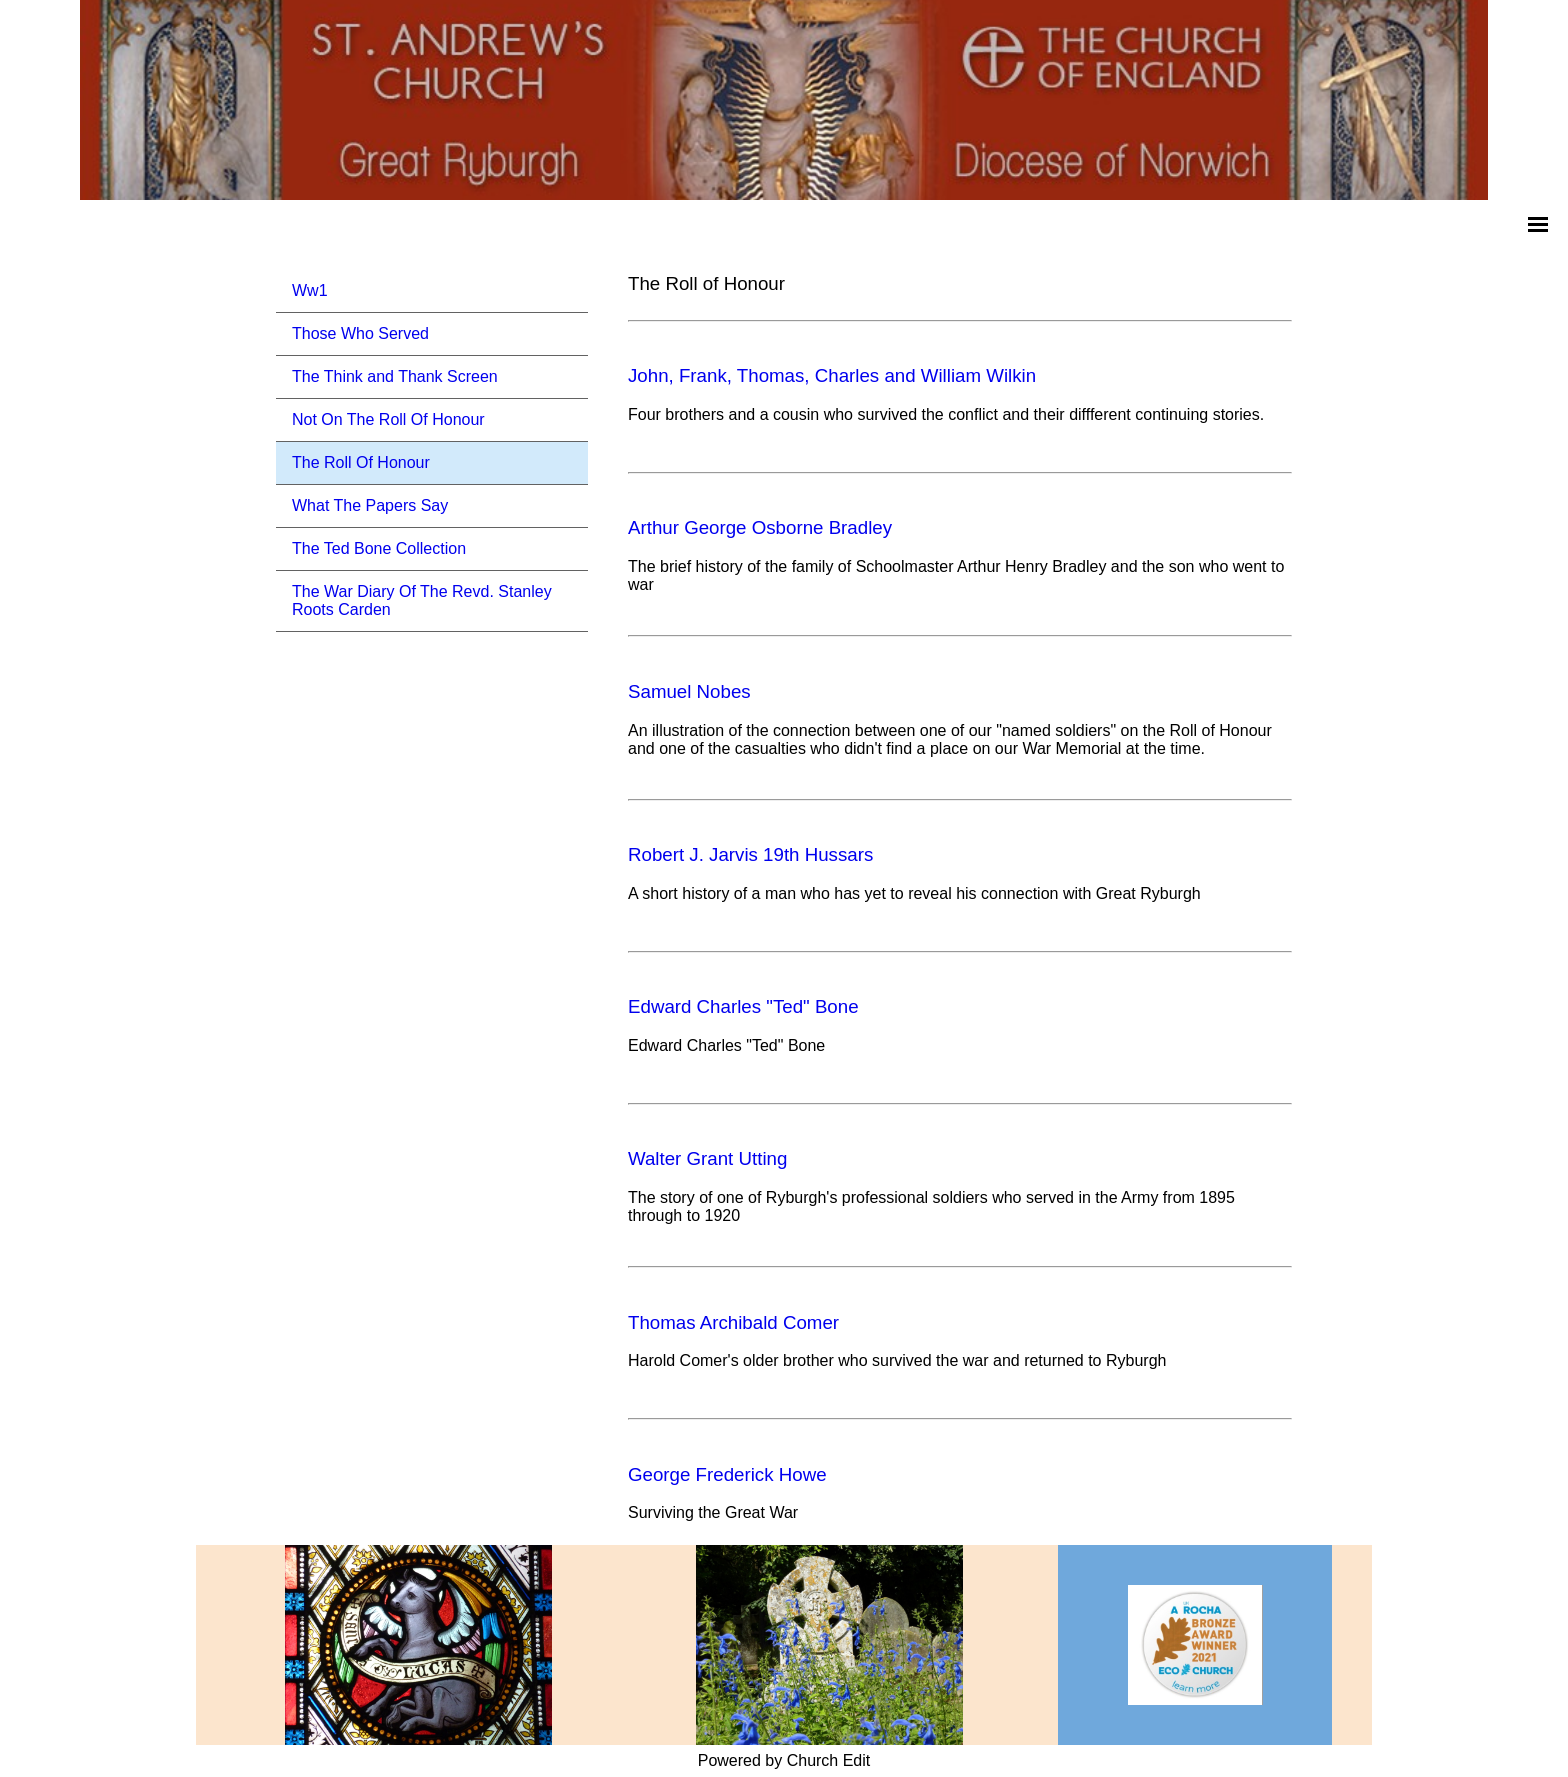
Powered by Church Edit (784, 1760)
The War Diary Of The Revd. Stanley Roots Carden (422, 600)
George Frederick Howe (727, 1474)
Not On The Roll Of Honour (388, 419)
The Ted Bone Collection (379, 548)
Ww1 (310, 290)
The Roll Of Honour (361, 462)
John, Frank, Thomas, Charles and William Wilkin (832, 375)
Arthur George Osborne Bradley (760, 527)
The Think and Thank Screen (395, 376)
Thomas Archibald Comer (733, 1322)
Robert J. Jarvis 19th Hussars (750, 854)
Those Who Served (360, 333)
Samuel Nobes (689, 691)
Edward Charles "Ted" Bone (743, 1006)
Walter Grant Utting (707, 1158)
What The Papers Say (370, 505)
